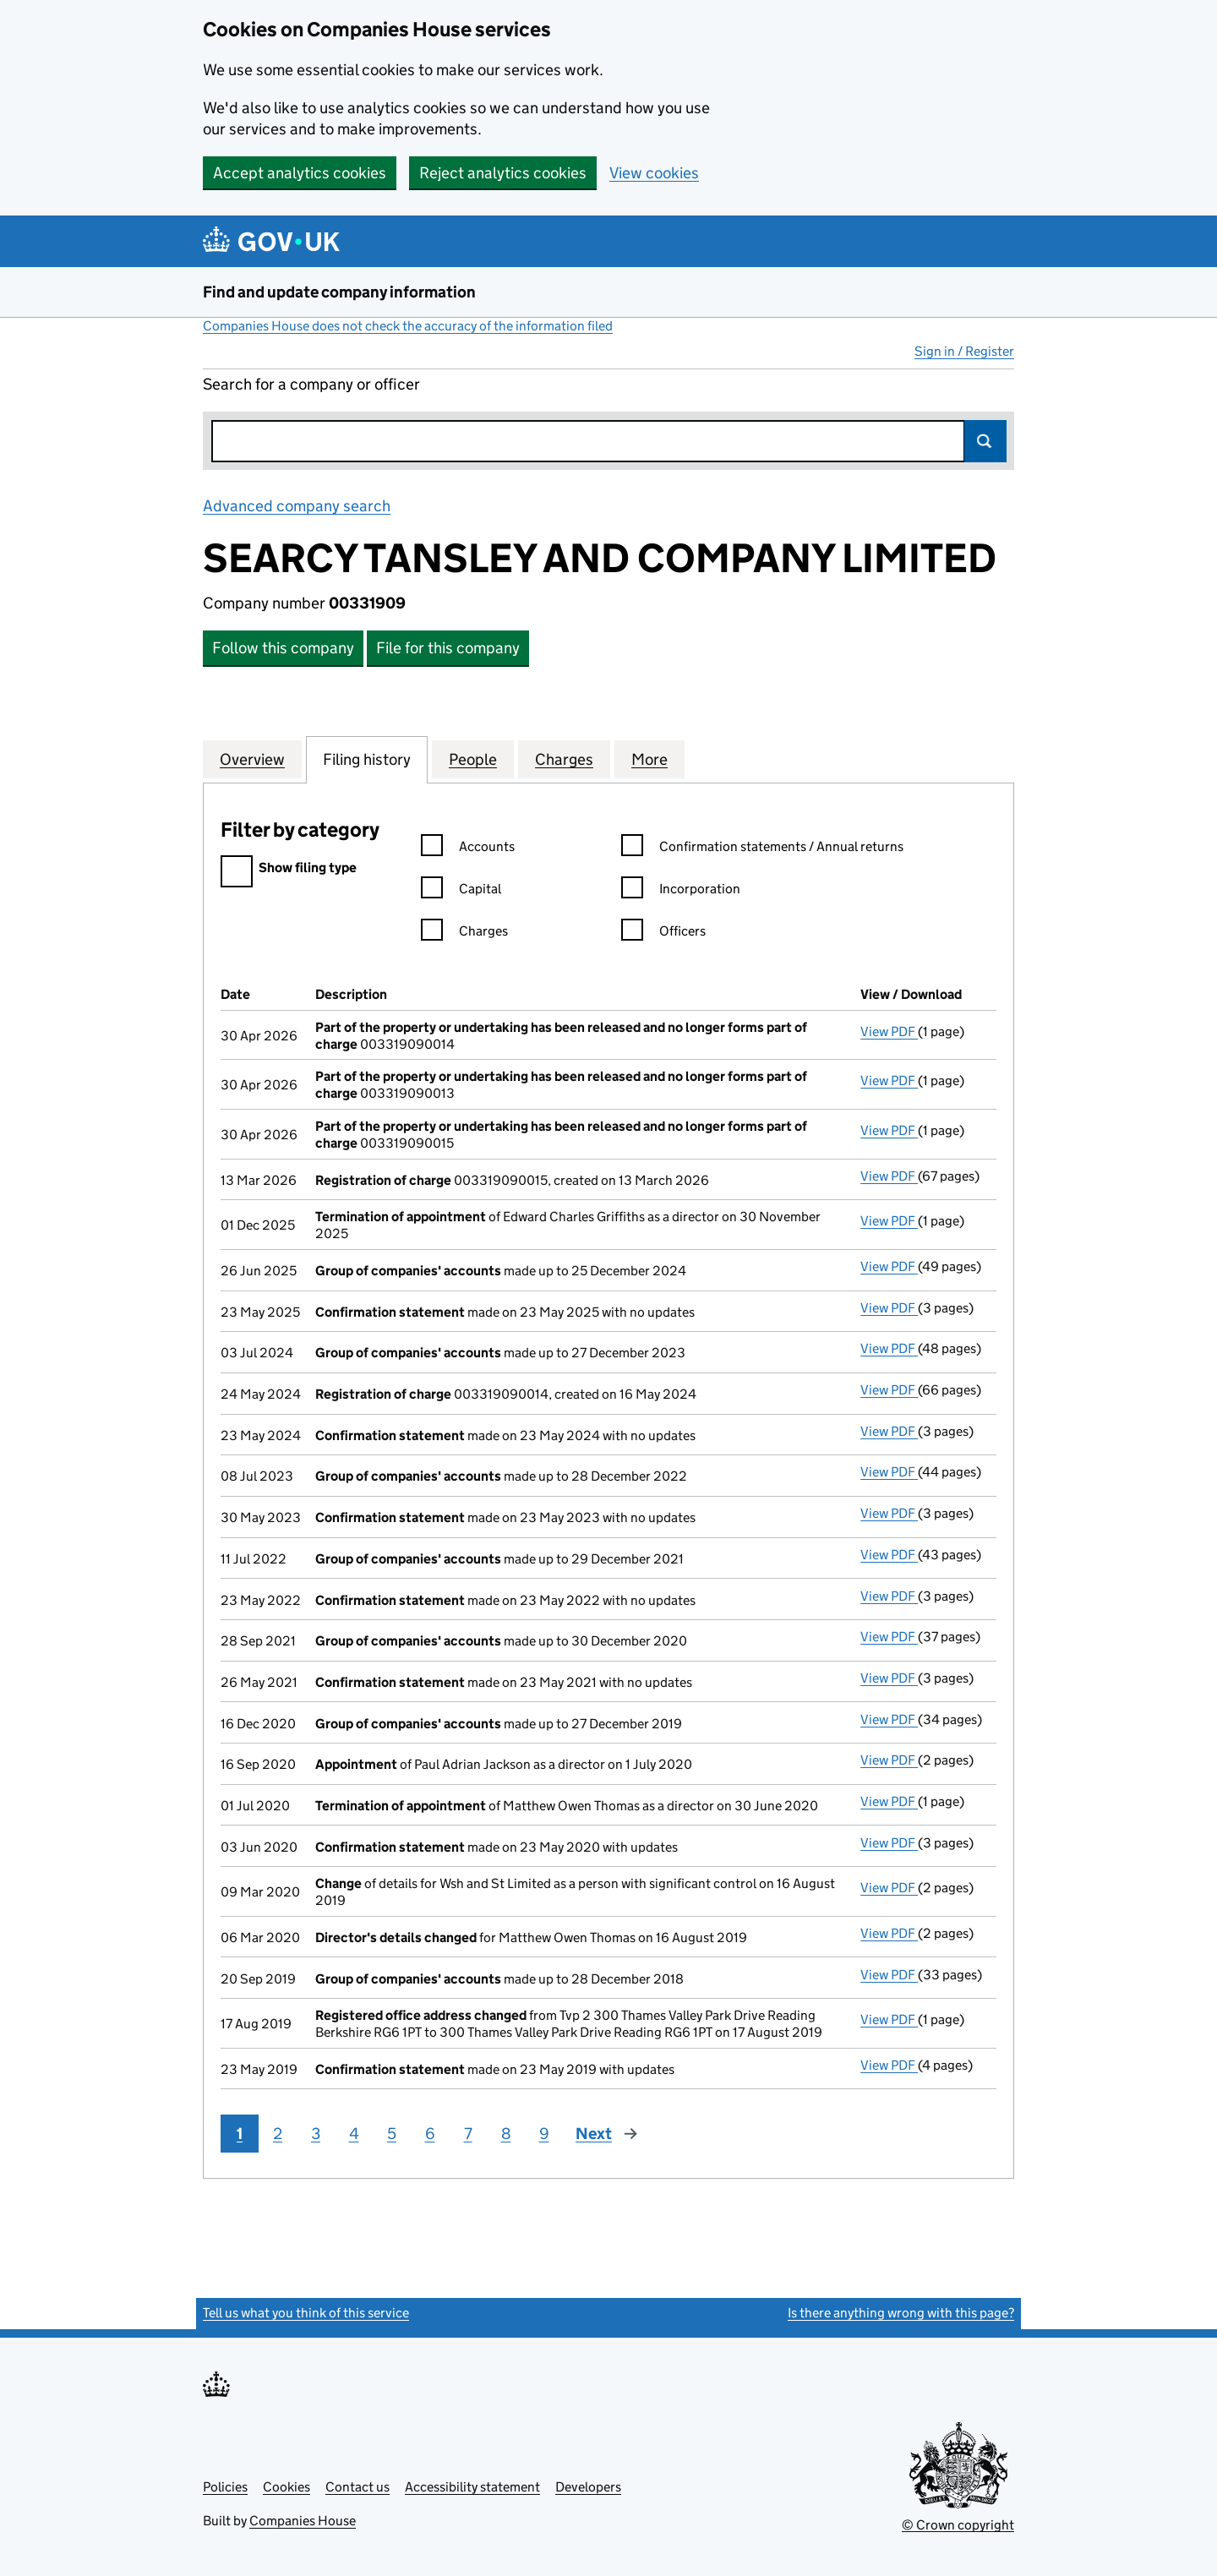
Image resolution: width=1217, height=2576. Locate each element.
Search (985, 441)
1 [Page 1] (240, 2133)
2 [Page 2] (277, 2133)
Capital (461, 891)
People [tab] (473, 759)
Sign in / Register (964, 351)
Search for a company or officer (311, 384)
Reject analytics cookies (503, 173)
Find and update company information (339, 292)
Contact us (357, 2487)
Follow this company (283, 648)
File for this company (448, 648)
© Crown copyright (958, 2525)
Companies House (302, 2521)
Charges (464, 933)
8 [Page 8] (506, 2133)
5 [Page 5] (391, 2133)
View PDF (889, 1031)
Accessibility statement (472, 2487)
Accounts (468, 849)
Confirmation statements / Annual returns (762, 849)
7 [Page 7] (468, 2133)
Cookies (286, 2487)
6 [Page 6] (430, 2133)
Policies (225, 2487)
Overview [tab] (252, 759)
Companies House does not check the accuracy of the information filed (408, 326)
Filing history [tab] (367, 759)
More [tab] (649, 759)
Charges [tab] (564, 759)
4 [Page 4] (354, 2133)
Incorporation (680, 891)
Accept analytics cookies (299, 173)
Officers (663, 933)
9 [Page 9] (544, 2133)
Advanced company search (296, 506)
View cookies (654, 173)
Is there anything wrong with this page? (901, 2313)
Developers (588, 2487)
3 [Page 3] (315, 2133)
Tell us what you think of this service (306, 2313)
